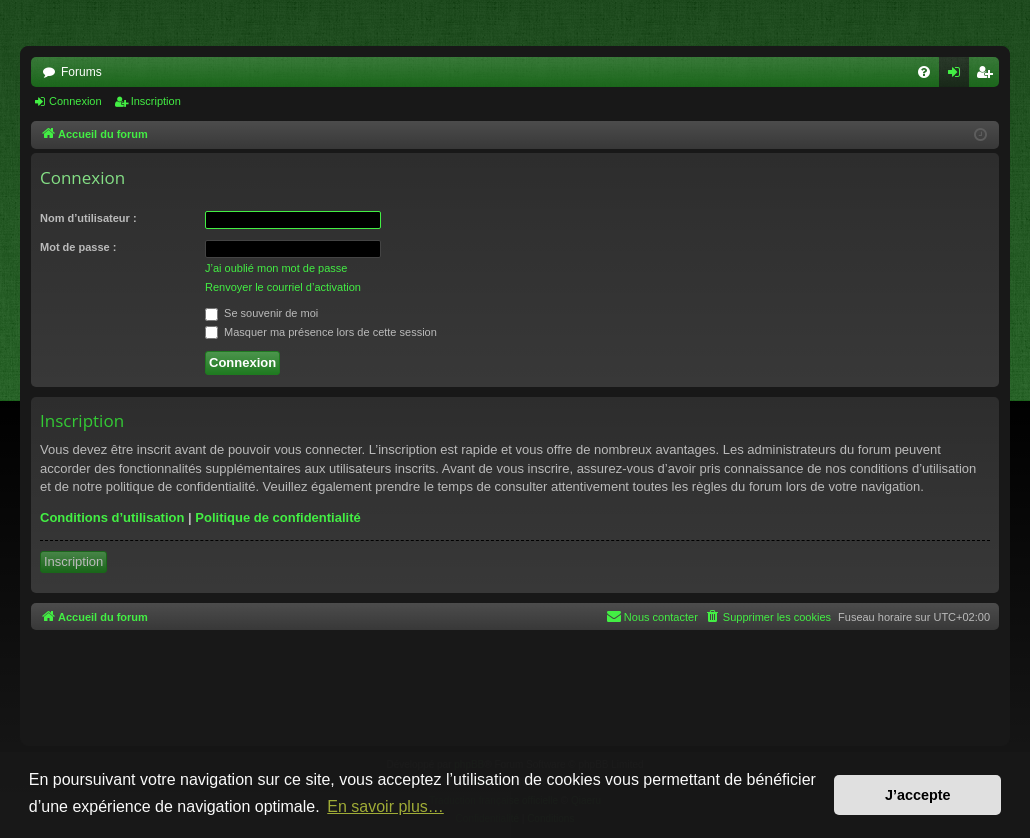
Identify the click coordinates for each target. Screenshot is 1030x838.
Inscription (156, 101)
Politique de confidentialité (277, 517)
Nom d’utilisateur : (88, 218)
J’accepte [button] (918, 795)
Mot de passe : (78, 247)
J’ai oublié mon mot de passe (276, 268)
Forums (81, 72)
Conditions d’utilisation (112, 517)
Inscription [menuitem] (988, 76)
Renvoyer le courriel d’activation (283, 287)
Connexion (75, 101)
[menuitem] (924, 72)
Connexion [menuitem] (958, 76)
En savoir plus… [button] (385, 806)
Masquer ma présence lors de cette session (321, 332)
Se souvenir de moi (261, 313)
